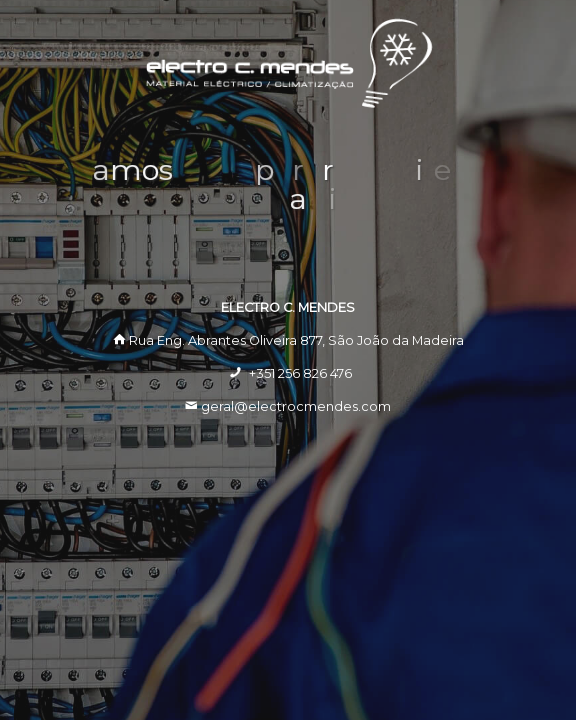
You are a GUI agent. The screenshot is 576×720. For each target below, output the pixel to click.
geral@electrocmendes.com (296, 406)
